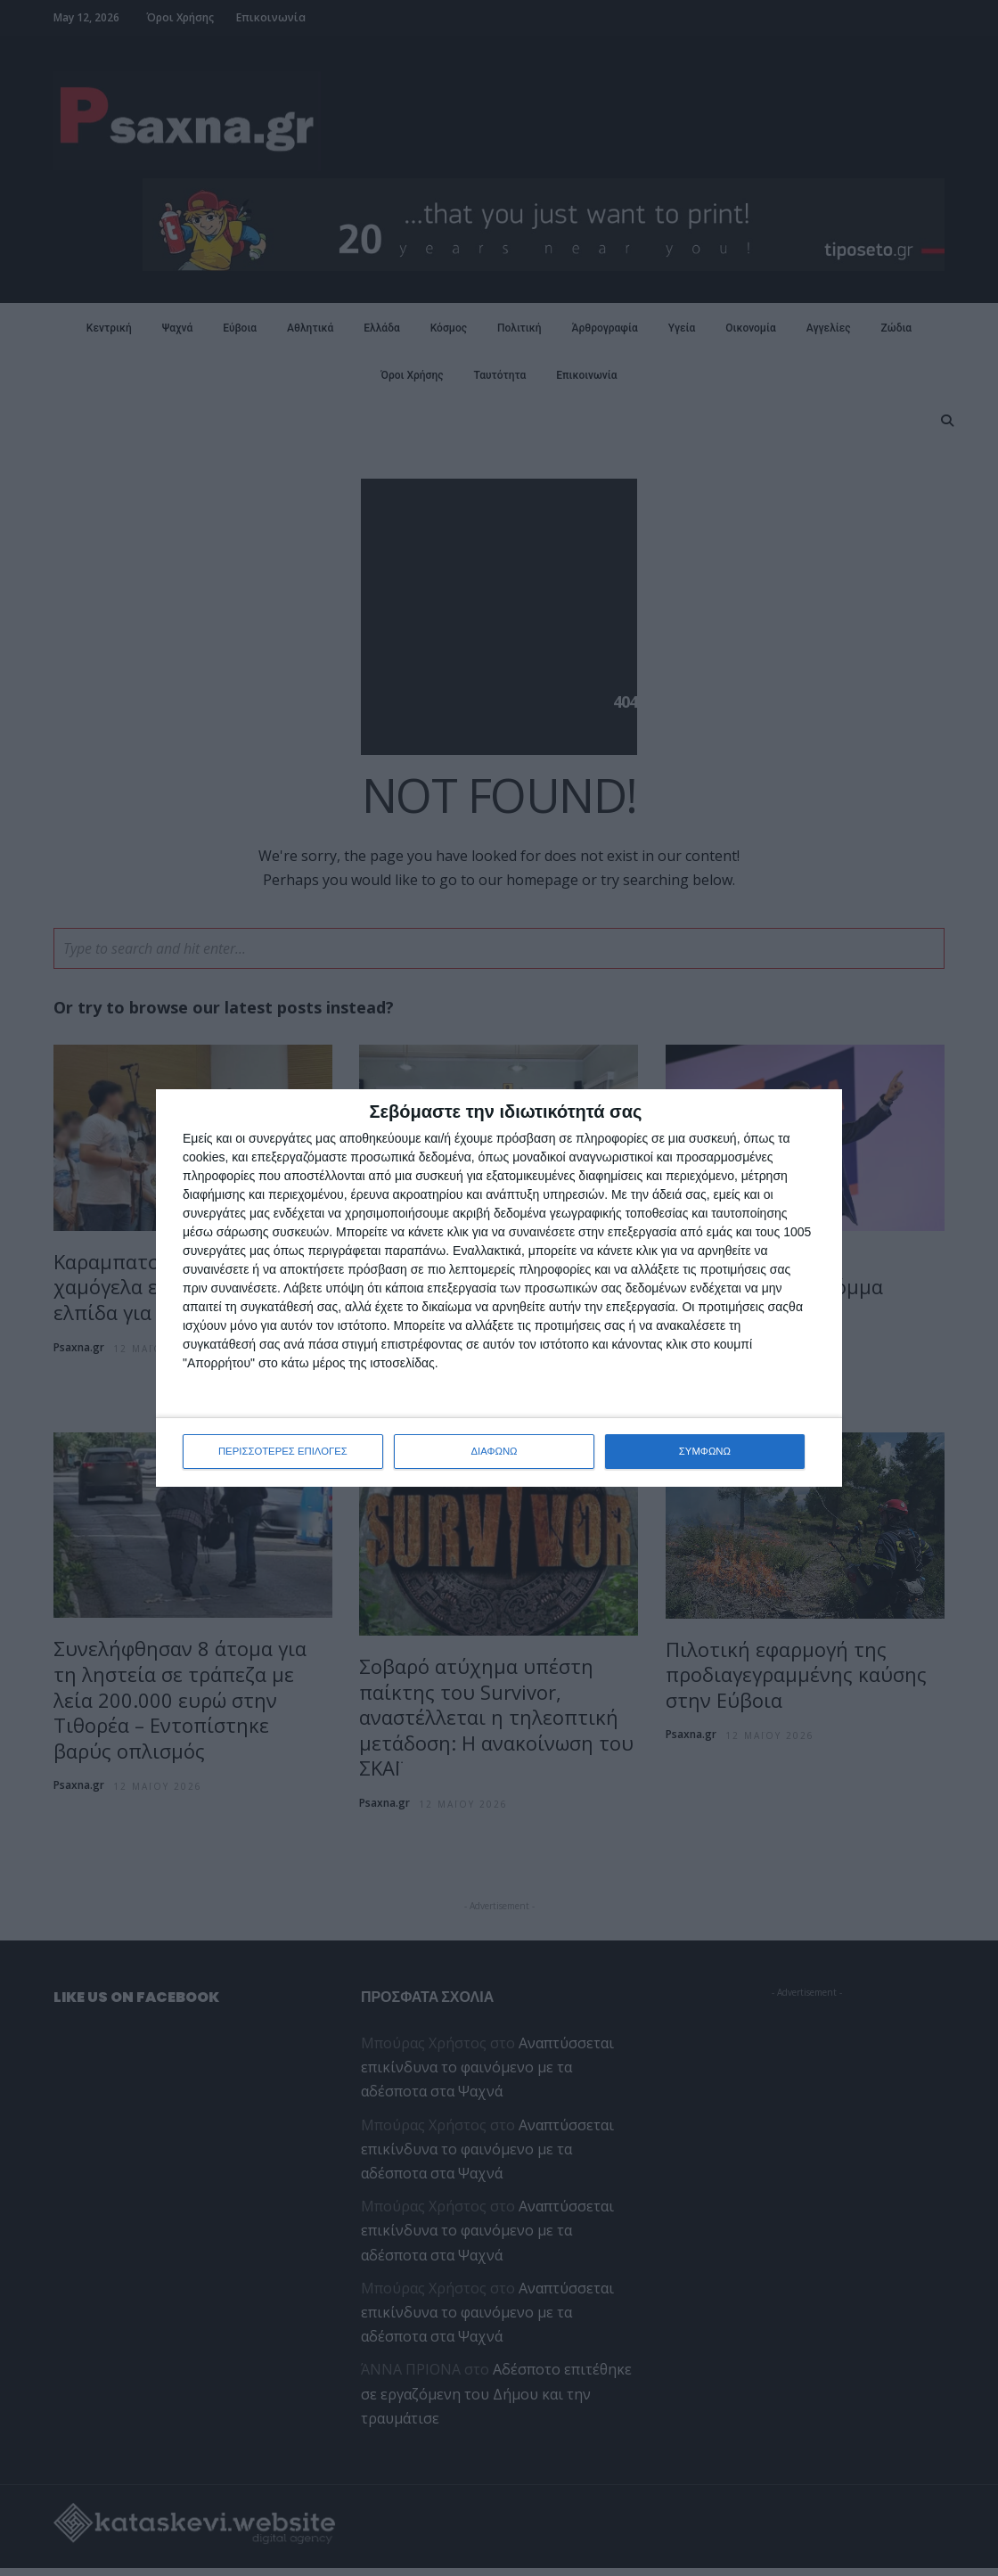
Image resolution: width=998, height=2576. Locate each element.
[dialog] (499, 1288)
